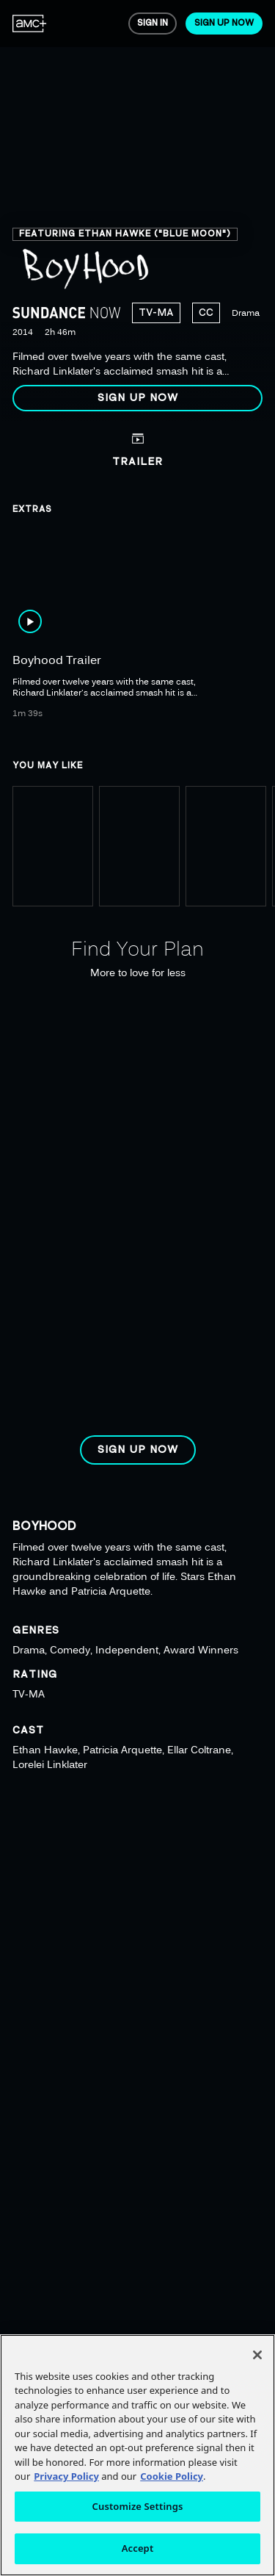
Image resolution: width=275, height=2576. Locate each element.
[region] (137, 211)
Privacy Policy (66, 2476)
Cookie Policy (171, 2476)
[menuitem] (29, 23)
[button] (137, 398)
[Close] (257, 2355)
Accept (138, 2548)
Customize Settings (137, 2506)
